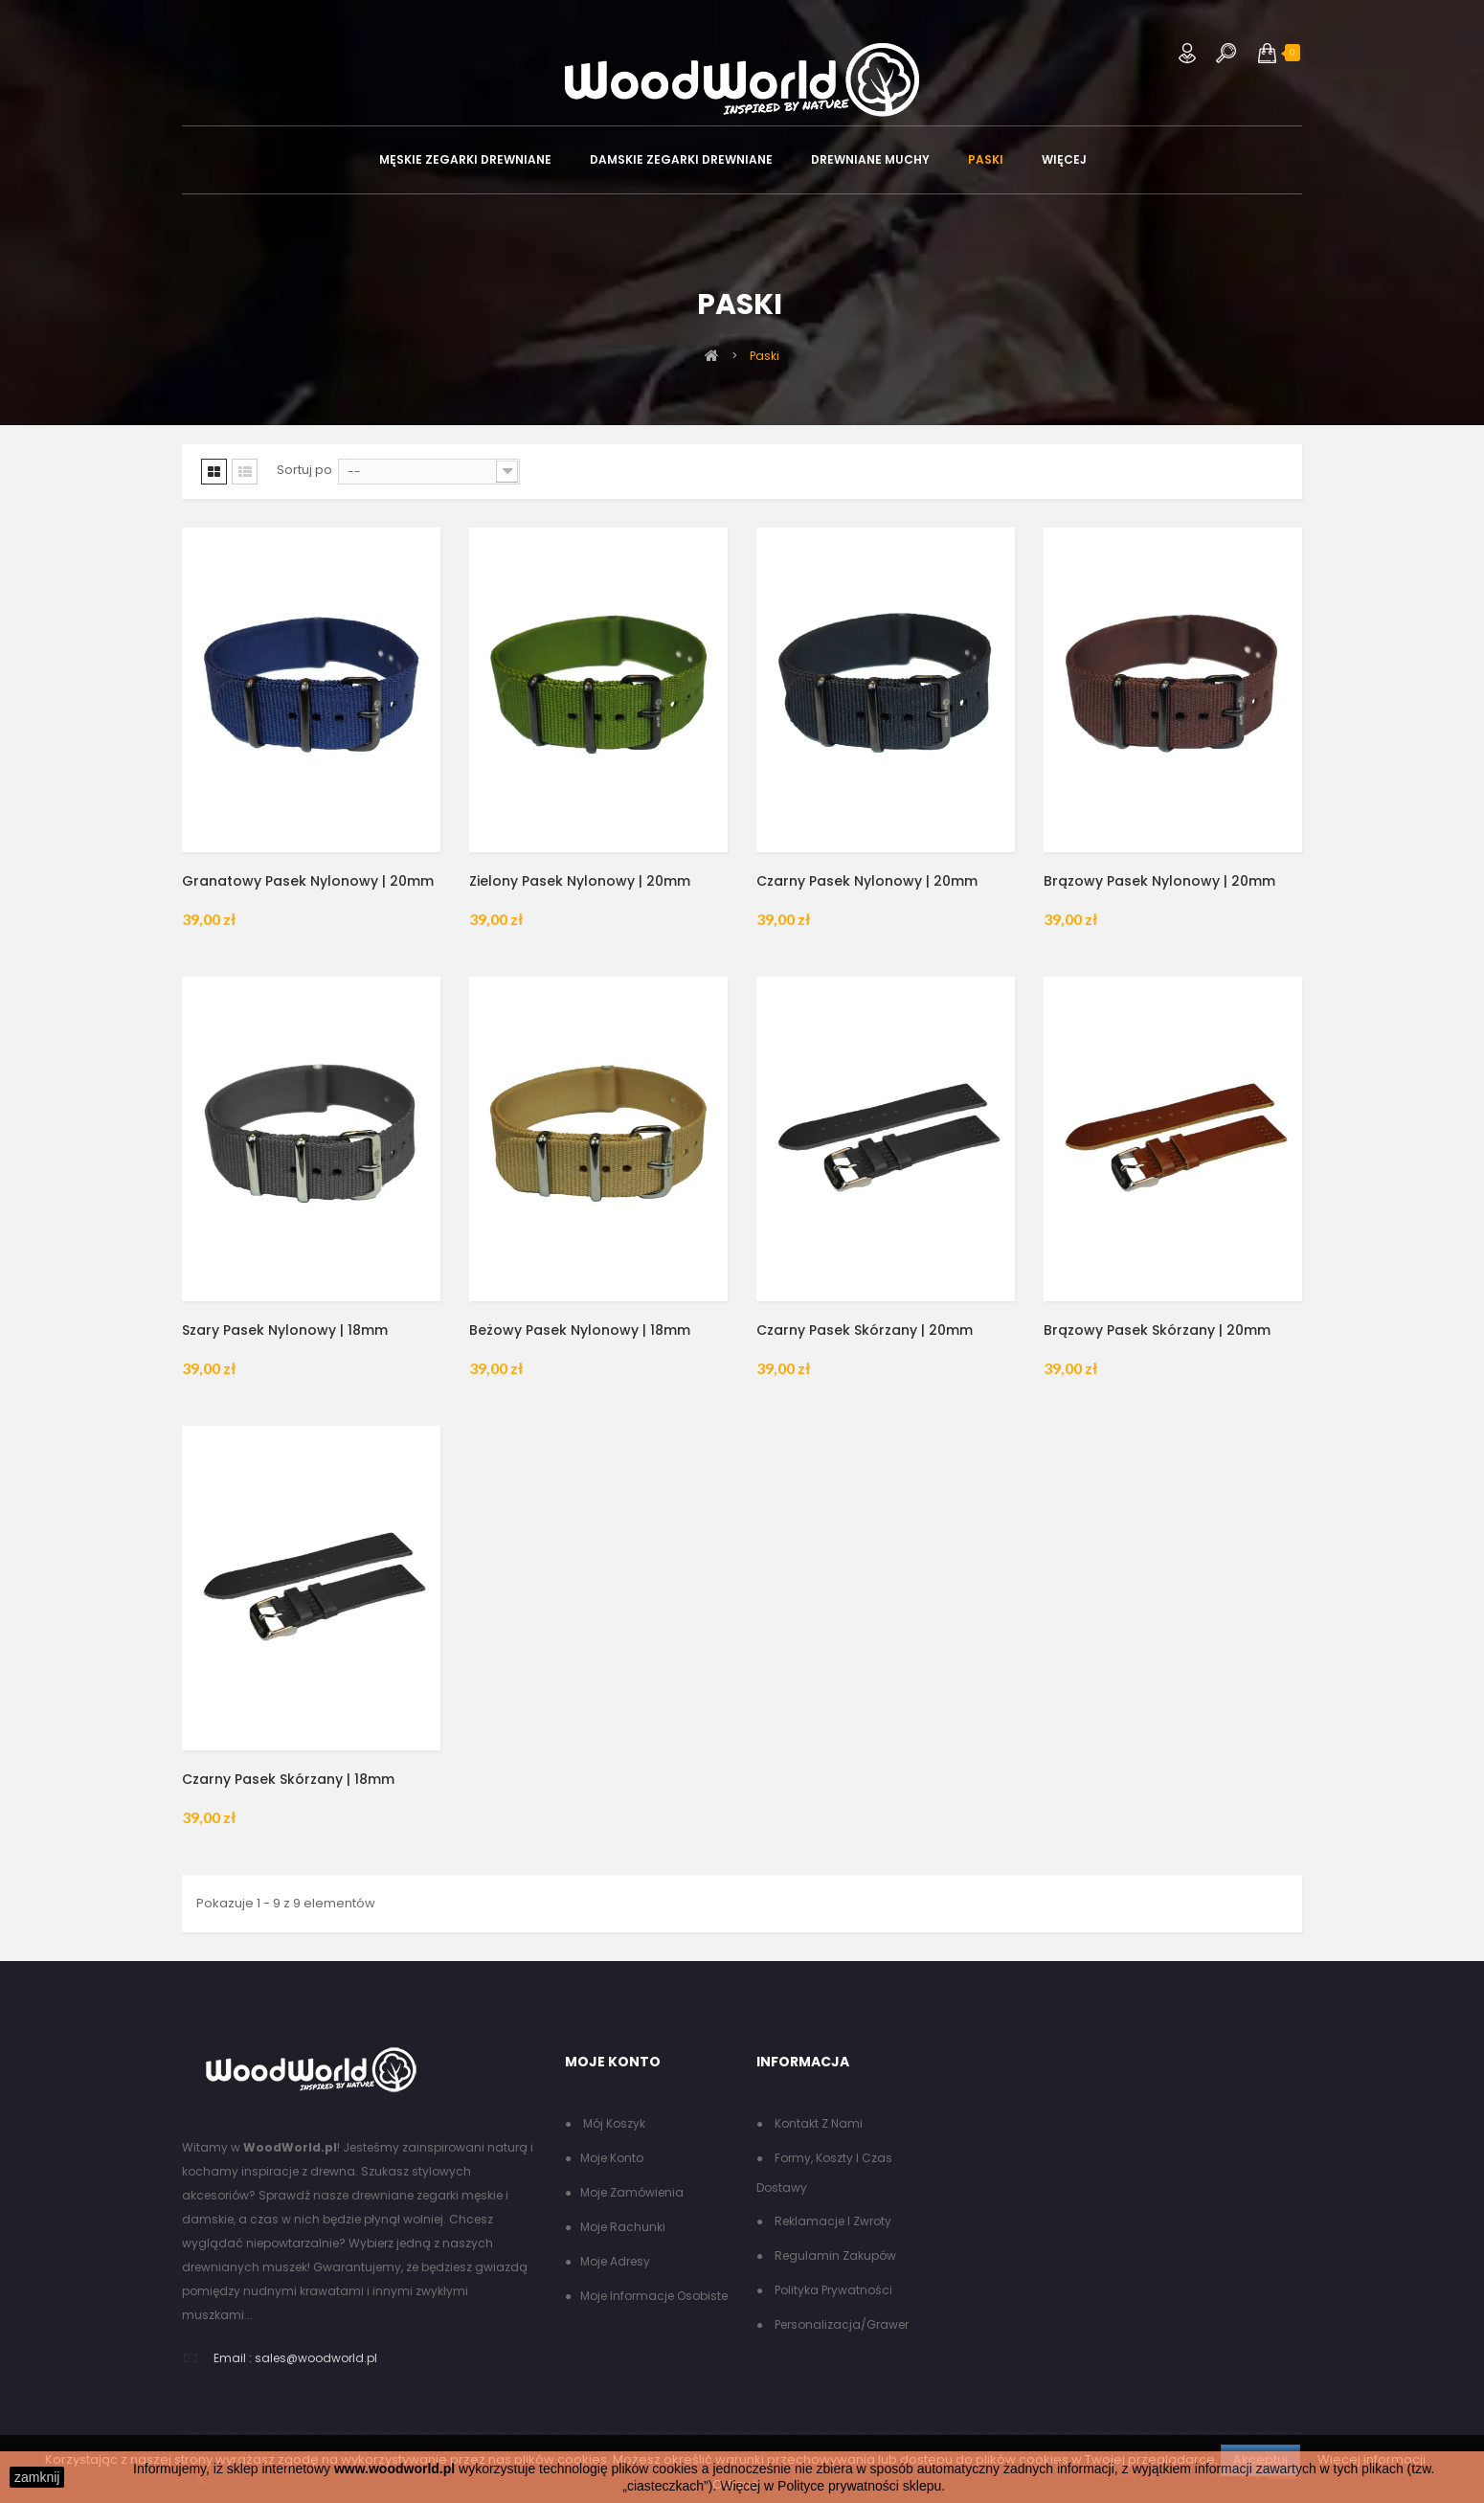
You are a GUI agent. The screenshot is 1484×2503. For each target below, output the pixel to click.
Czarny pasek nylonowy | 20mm (867, 881)
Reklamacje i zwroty (831, 2221)
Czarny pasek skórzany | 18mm (288, 1779)
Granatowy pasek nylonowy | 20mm (308, 881)
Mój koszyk (612, 2123)
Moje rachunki (622, 2227)
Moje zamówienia (632, 2192)
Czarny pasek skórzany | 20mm (864, 1330)
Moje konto (611, 2158)
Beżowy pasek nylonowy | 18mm (579, 1330)
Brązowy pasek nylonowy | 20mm (1159, 881)
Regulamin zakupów (834, 2255)
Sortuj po (304, 470)
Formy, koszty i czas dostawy (824, 2173)
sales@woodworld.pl (316, 2358)
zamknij (36, 2477)
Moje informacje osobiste (654, 2296)
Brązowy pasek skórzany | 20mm (1157, 1330)
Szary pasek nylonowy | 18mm (285, 1330)
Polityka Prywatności (832, 2290)
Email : (233, 2358)
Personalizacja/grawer (840, 2324)
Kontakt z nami (817, 2123)
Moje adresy (615, 2261)
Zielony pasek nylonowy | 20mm (579, 881)
